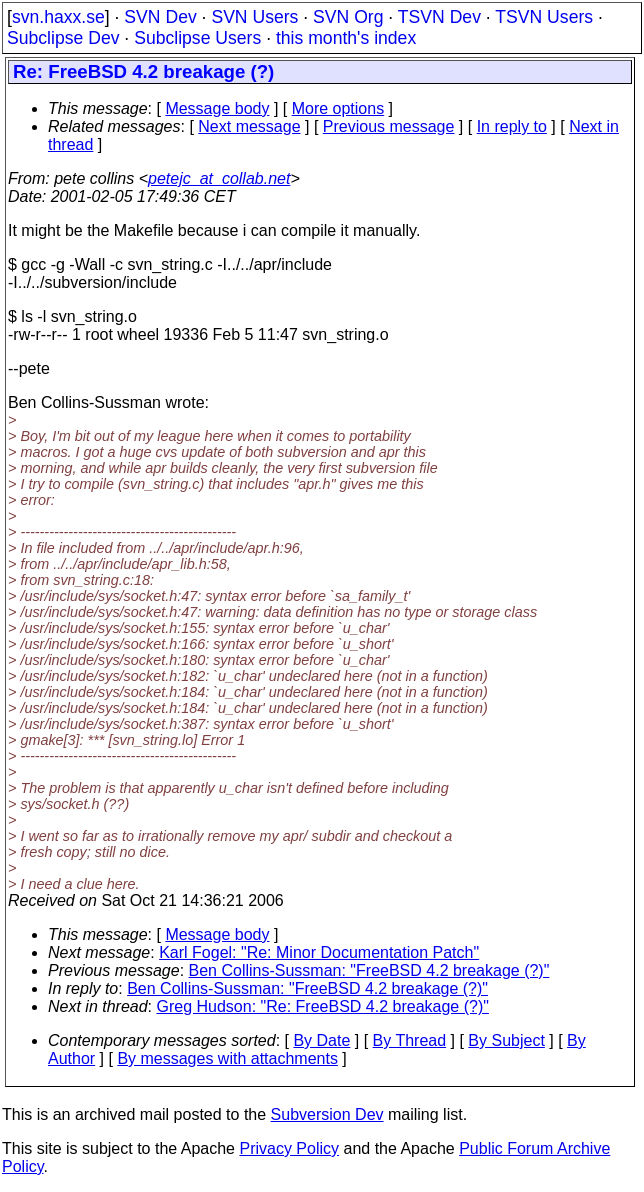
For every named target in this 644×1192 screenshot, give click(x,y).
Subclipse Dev (63, 38)
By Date (321, 1040)
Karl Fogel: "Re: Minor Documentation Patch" (319, 952)
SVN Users (254, 17)
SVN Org (348, 17)
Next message (249, 126)
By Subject (506, 1040)
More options (338, 108)
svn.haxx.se (58, 17)
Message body (217, 108)
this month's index (346, 38)
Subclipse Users (197, 38)
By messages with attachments (227, 1058)
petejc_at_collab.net (219, 178)
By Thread (410, 1040)
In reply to (512, 126)
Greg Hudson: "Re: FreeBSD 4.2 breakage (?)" (323, 1006)
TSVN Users (544, 17)
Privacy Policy (289, 1148)
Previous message (389, 126)
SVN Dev (160, 17)
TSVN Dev (439, 17)
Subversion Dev (327, 1114)
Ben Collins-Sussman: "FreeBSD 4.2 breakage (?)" (369, 970)
